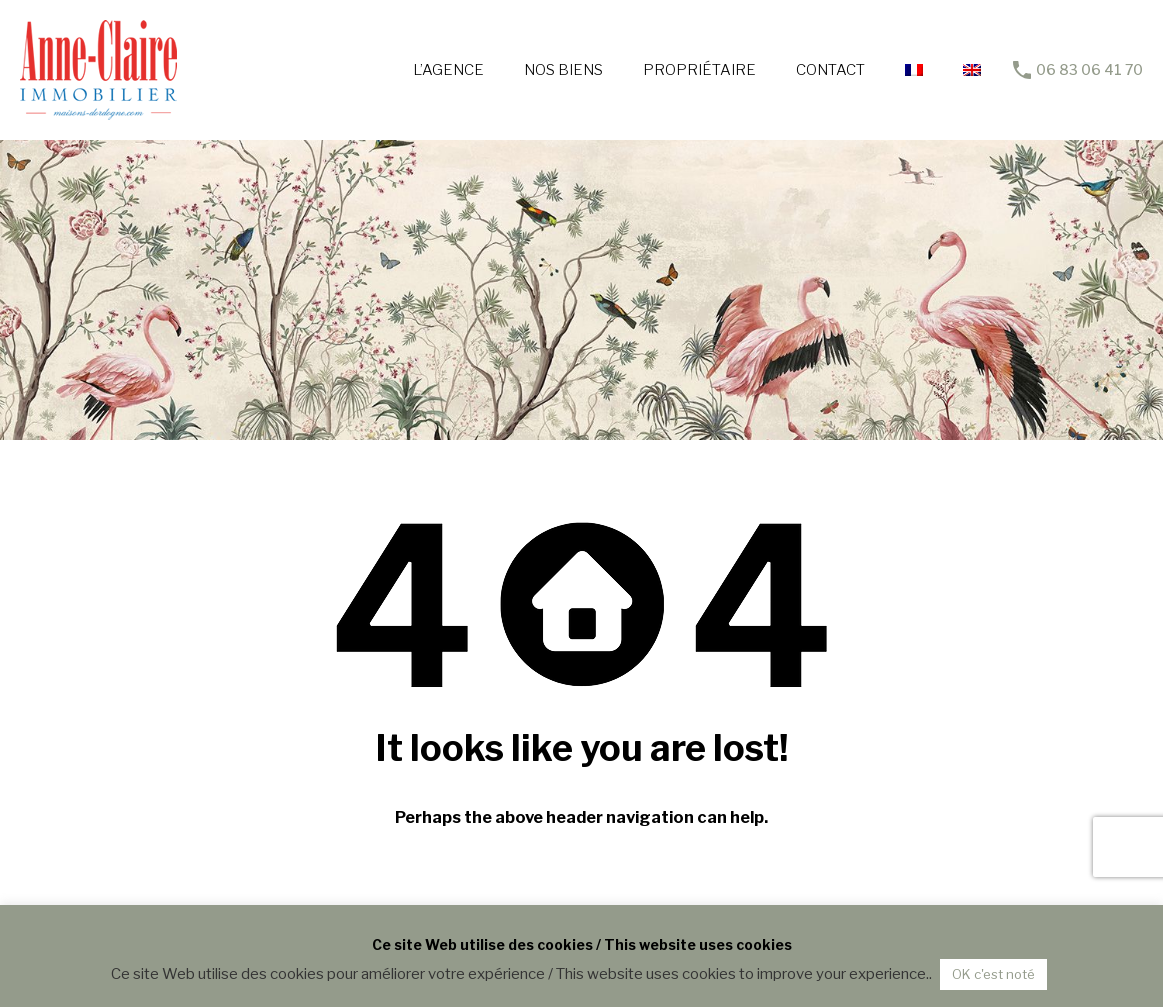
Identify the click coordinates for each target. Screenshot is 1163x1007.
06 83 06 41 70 (1089, 70)
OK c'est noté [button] (993, 974)
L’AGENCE (448, 70)
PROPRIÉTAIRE (699, 70)
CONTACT (830, 70)
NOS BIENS (563, 70)
